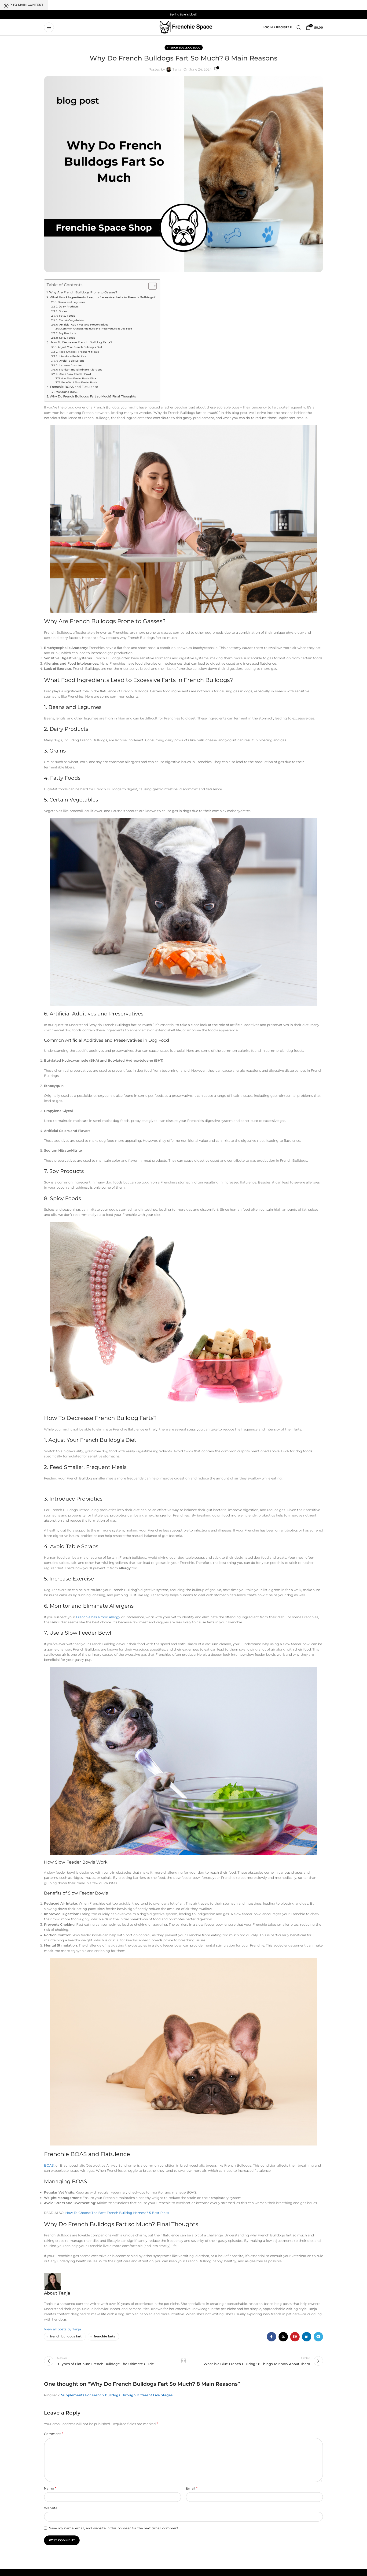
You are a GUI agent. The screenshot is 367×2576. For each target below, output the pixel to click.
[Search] (299, 32)
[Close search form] (6, 6)
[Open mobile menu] (49, 32)
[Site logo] (188, 32)
